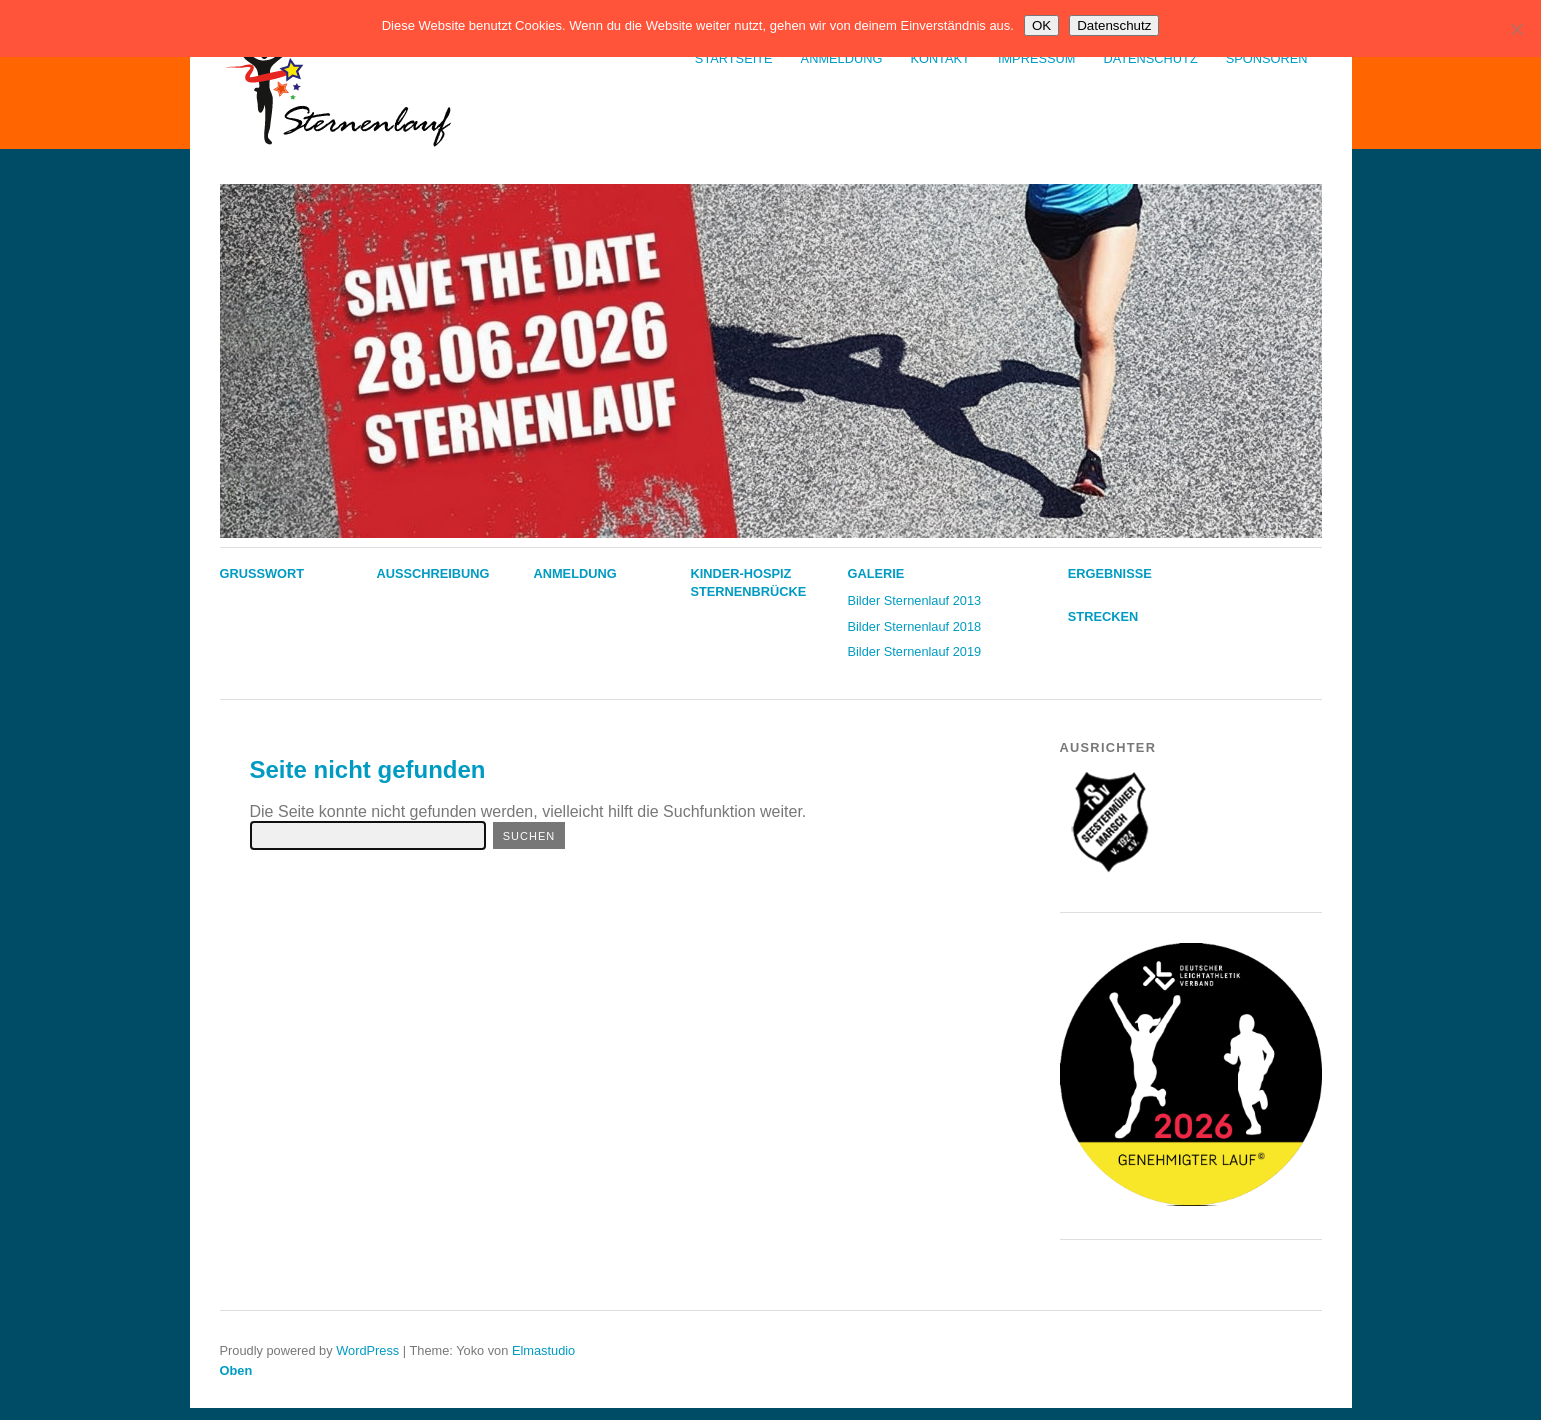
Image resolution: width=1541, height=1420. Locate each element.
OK (1041, 25)
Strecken (1103, 616)
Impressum (1037, 58)
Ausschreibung (432, 573)
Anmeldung (842, 58)
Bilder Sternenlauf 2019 (914, 651)
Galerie (875, 573)
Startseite (734, 58)
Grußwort (262, 573)
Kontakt (940, 58)
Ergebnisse (1110, 573)
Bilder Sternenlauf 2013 (914, 600)
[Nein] (1516, 29)
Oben (236, 1370)
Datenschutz (1150, 58)
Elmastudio (543, 1350)
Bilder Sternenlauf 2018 (914, 626)
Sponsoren (1267, 58)
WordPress (367, 1350)
